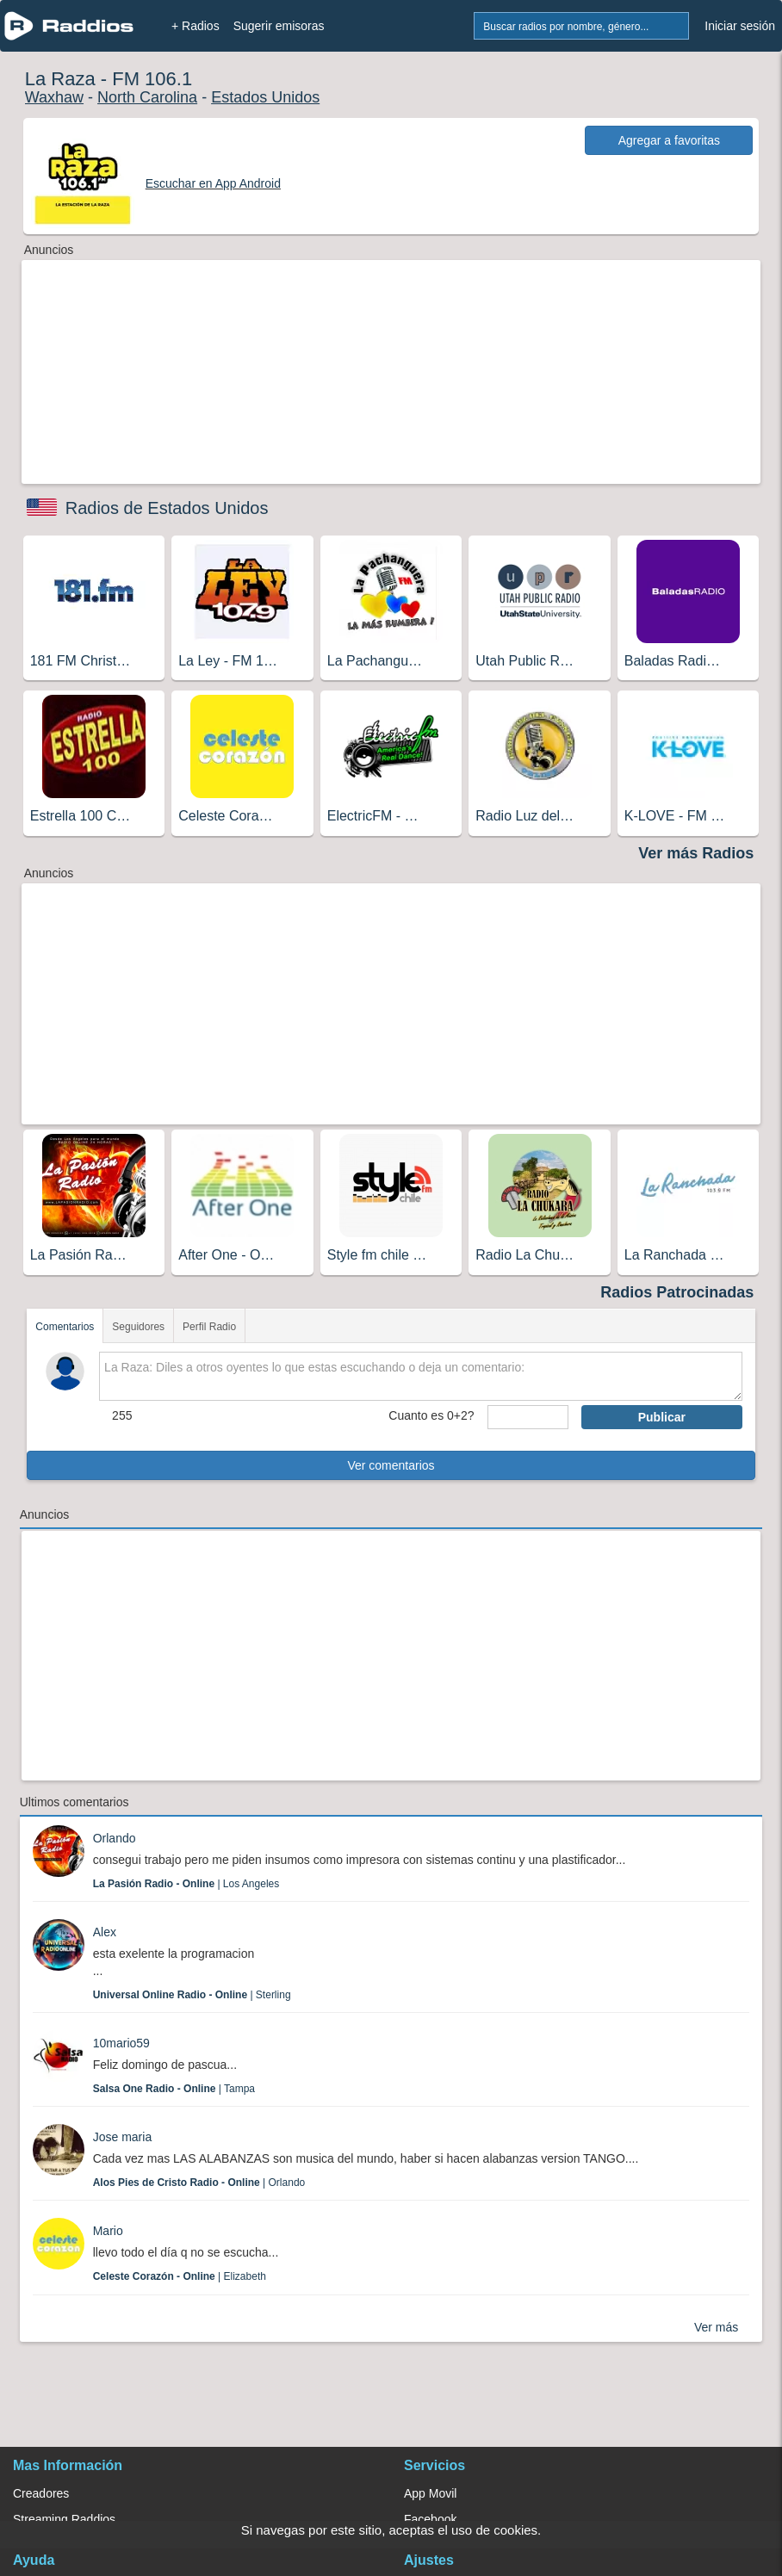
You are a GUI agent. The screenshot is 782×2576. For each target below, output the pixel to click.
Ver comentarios (390, 1465)
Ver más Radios (696, 853)
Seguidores (138, 1327)
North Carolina (147, 97)
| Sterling (192, 1995)
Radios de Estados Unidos (167, 507)
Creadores (41, 2493)
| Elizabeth (179, 2276)
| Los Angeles (186, 1884)
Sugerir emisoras (279, 26)
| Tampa (174, 2089)
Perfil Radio (209, 1327)
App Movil (430, 2493)
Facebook (430, 2519)
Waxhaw (54, 97)
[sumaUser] (527, 1417)
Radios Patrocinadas (677, 1292)
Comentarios (64, 1327)
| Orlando (199, 2183)
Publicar (662, 1417)
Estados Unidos (265, 97)
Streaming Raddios (64, 2519)
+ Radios (195, 26)
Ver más (716, 2327)
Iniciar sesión (739, 26)
